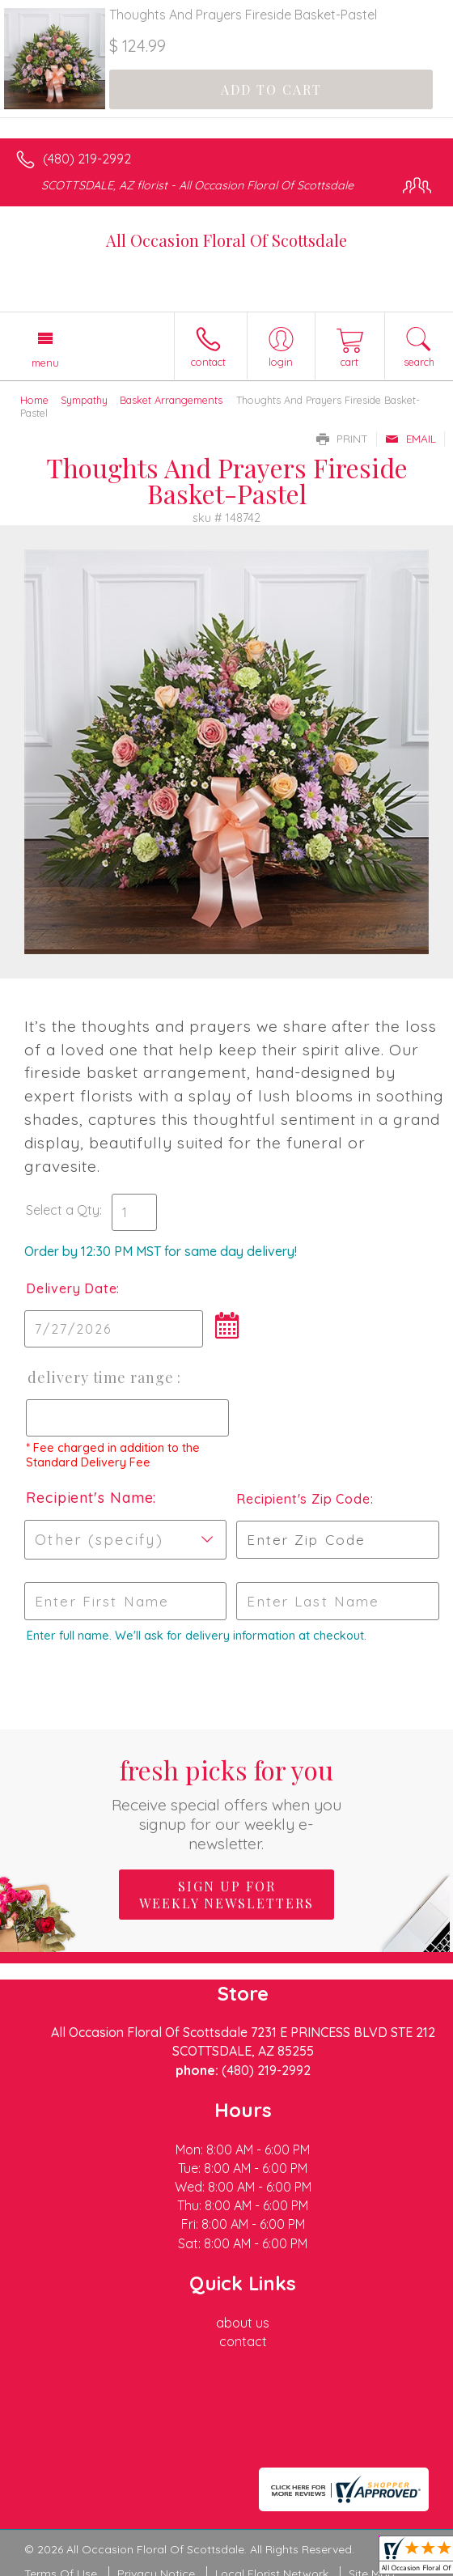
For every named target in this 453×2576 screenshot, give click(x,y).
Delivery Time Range (101, 1377)
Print (342, 438)
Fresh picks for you (226, 1802)
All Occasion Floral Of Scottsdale (226, 240)
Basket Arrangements (171, 399)
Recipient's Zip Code (301, 1499)
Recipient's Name (89, 1497)
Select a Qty (62, 1210)
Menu (45, 362)
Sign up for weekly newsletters (226, 1895)
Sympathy (84, 399)
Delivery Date (71, 1288)
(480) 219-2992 (87, 159)
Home (34, 399)
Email (410, 438)
